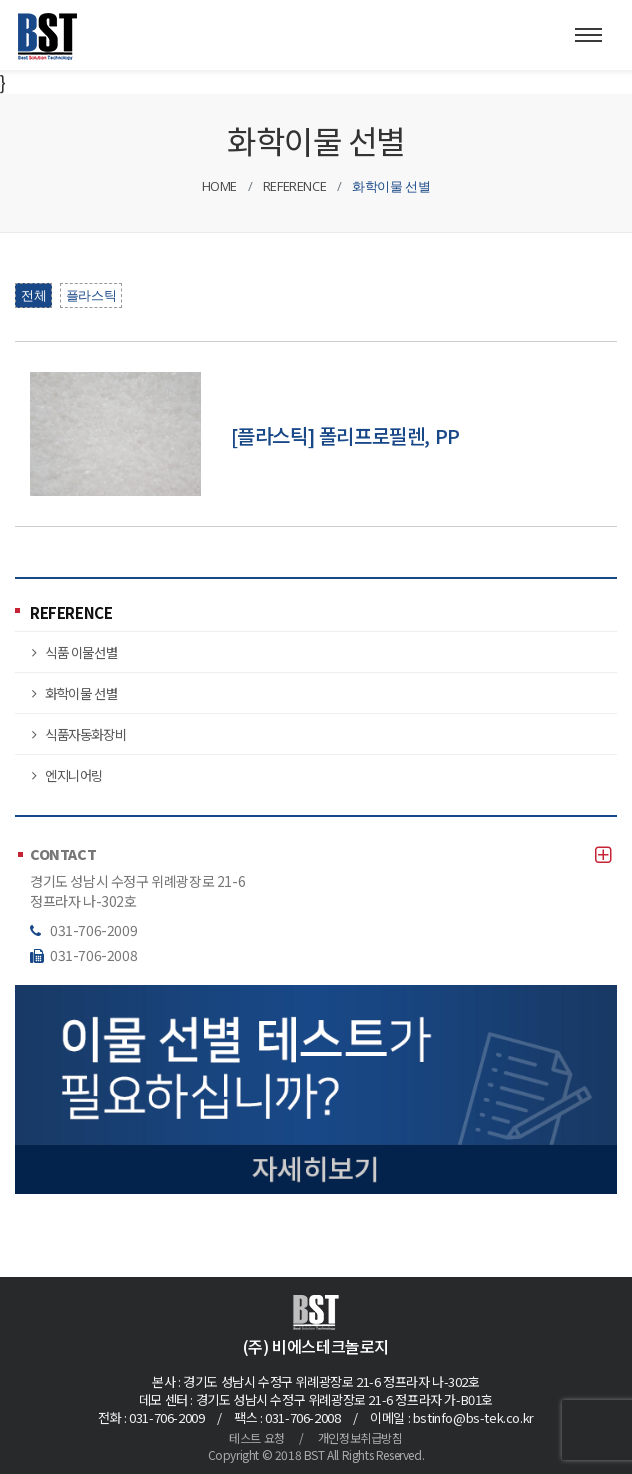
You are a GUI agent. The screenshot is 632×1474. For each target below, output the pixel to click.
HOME (219, 186)
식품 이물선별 (81, 652)
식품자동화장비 (85, 734)
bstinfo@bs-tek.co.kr (473, 1417)
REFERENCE (71, 612)
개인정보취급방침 (360, 1437)
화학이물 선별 (81, 693)
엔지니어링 (74, 775)
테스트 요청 (257, 1437)
